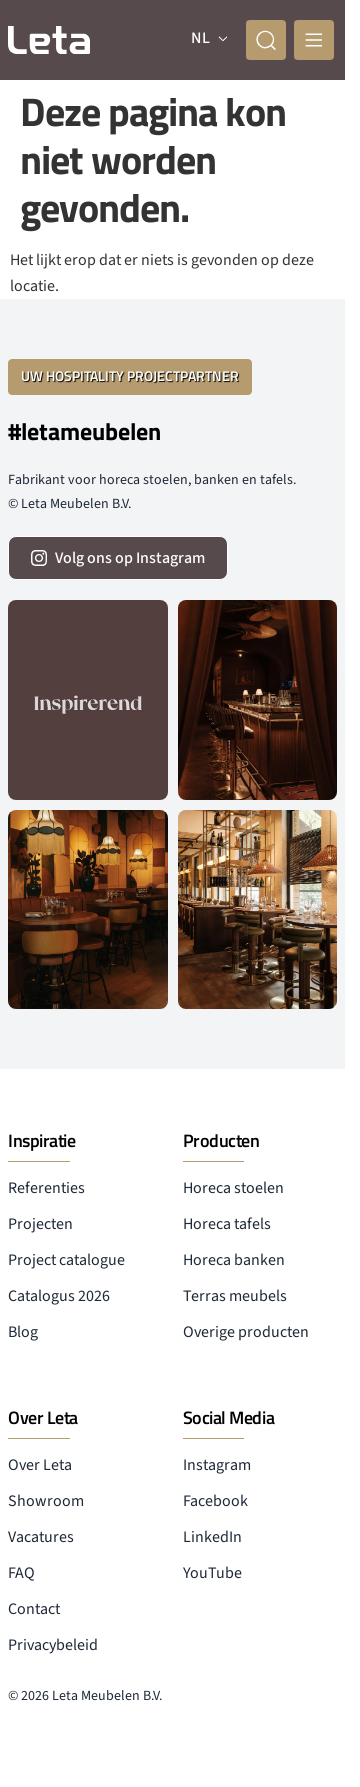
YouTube (212, 1573)
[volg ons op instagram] (118, 558)
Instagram (217, 1465)
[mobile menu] (314, 40)
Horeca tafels (227, 1224)
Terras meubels (235, 1296)
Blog (23, 1332)
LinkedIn (212, 1537)
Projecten (40, 1224)
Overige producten (246, 1332)
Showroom (46, 1501)
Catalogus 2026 (59, 1296)
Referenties (46, 1188)
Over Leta (40, 1465)
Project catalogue (66, 1260)
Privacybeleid (53, 1645)
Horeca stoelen (233, 1188)
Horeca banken (234, 1260)
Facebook (215, 1501)
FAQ (21, 1573)
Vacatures (41, 1537)
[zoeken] (266, 40)
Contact (34, 1609)
